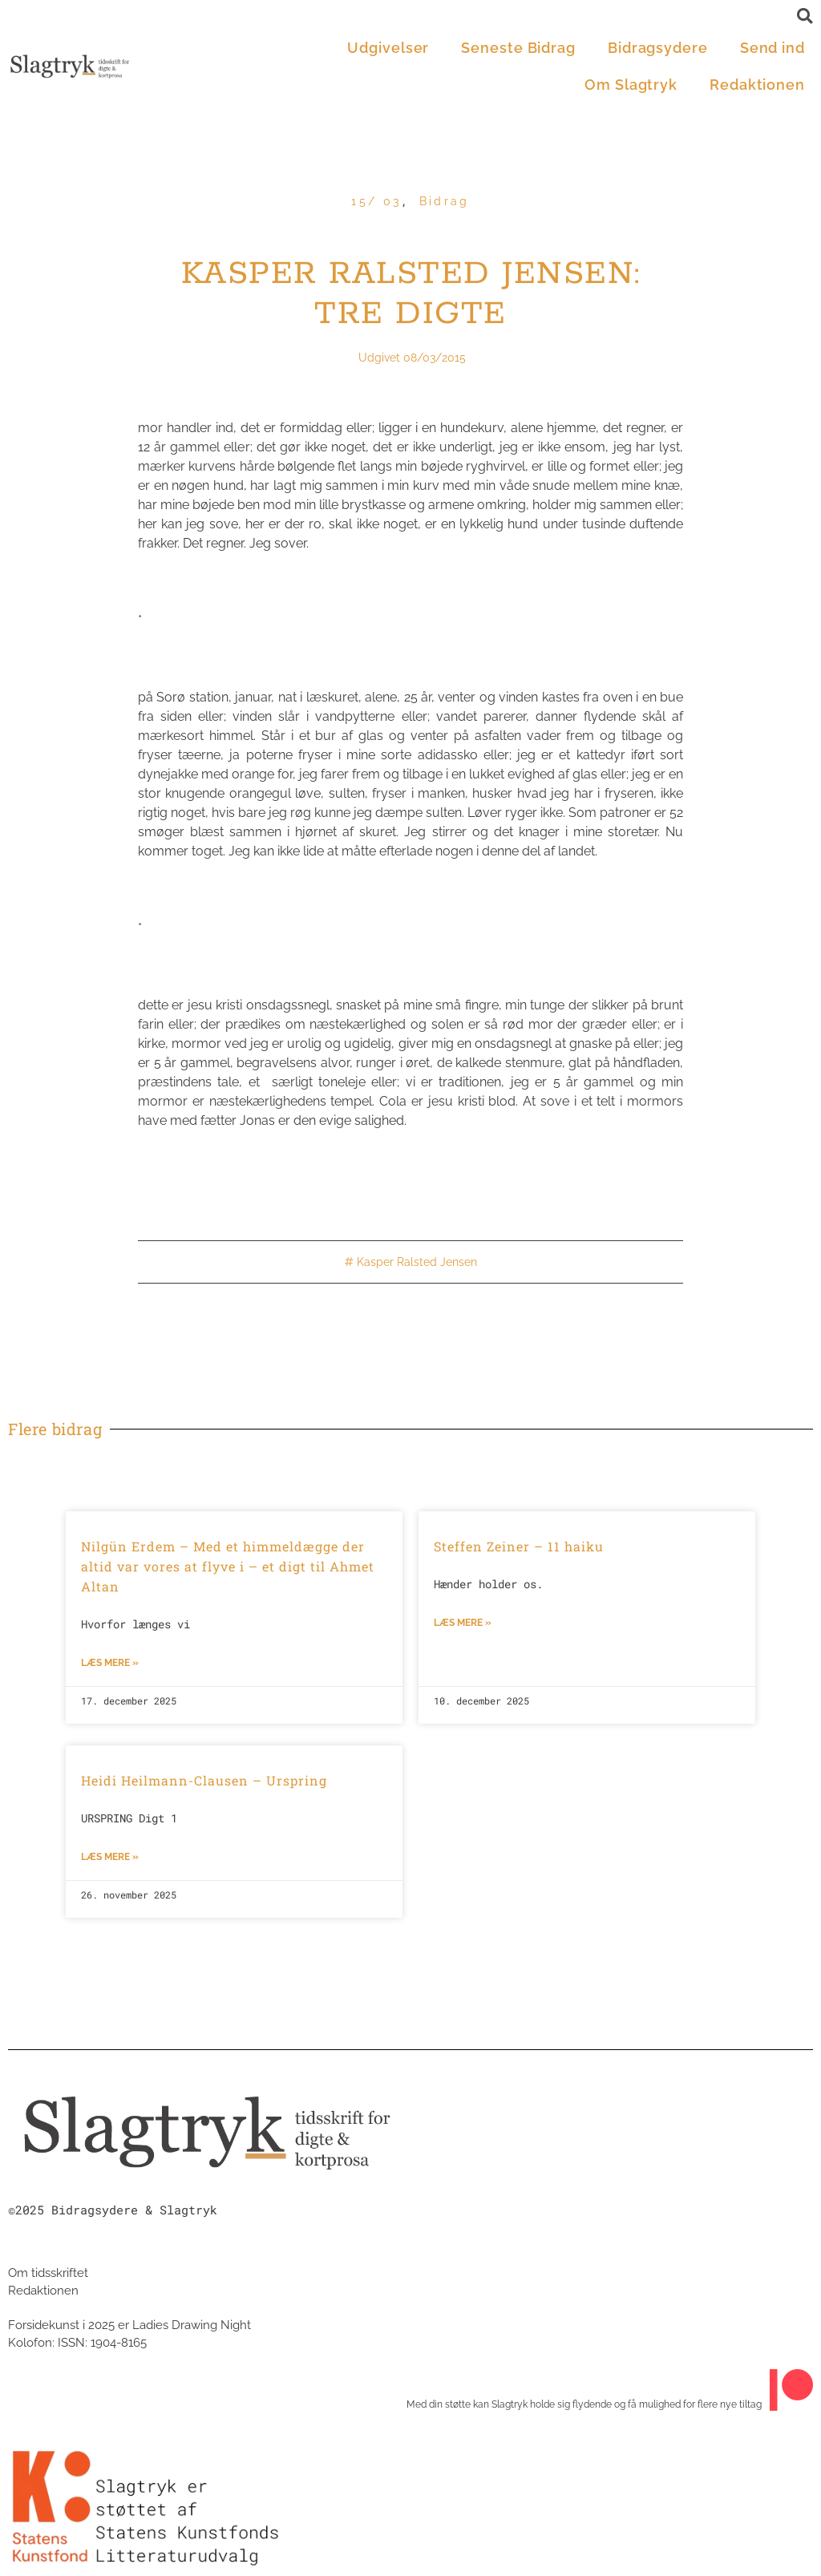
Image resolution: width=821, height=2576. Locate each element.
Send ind (772, 47)
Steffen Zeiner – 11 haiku (519, 1546)
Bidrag (444, 201)
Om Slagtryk (630, 84)
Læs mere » (110, 1662)
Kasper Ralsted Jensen (417, 1262)
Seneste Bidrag (518, 47)
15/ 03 (376, 201)
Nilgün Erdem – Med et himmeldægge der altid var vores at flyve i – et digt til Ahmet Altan (227, 1566)
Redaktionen (757, 84)
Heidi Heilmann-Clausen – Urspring (204, 1780)
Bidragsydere (658, 47)
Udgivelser (388, 47)
